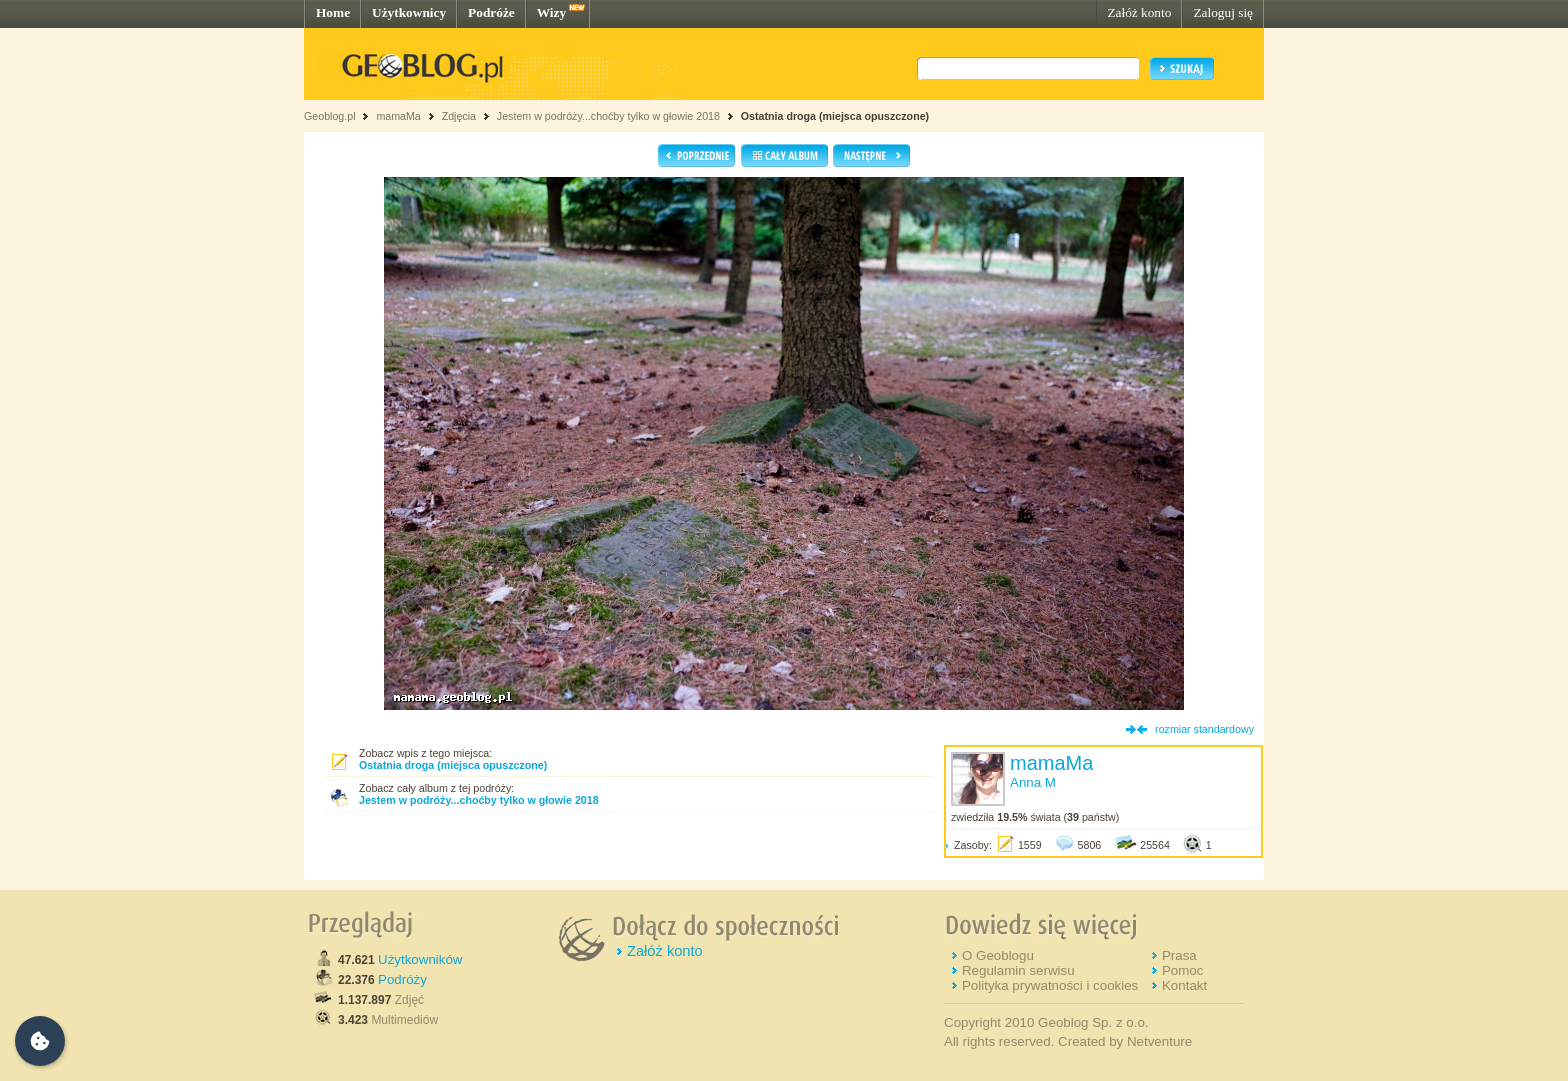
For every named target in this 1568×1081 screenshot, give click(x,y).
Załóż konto (1139, 12)
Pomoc (1182, 970)
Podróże (491, 12)
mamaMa (398, 116)
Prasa (1179, 955)
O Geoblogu (998, 955)
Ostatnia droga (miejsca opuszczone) (835, 116)
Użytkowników (420, 959)
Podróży (402, 979)
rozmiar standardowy (1204, 729)
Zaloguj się (1223, 12)
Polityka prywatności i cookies (1050, 985)
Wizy (551, 12)
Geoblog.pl (330, 116)
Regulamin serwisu (1018, 970)
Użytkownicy (409, 12)
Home (333, 12)
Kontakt (1184, 985)
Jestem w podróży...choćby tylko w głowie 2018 (608, 116)
